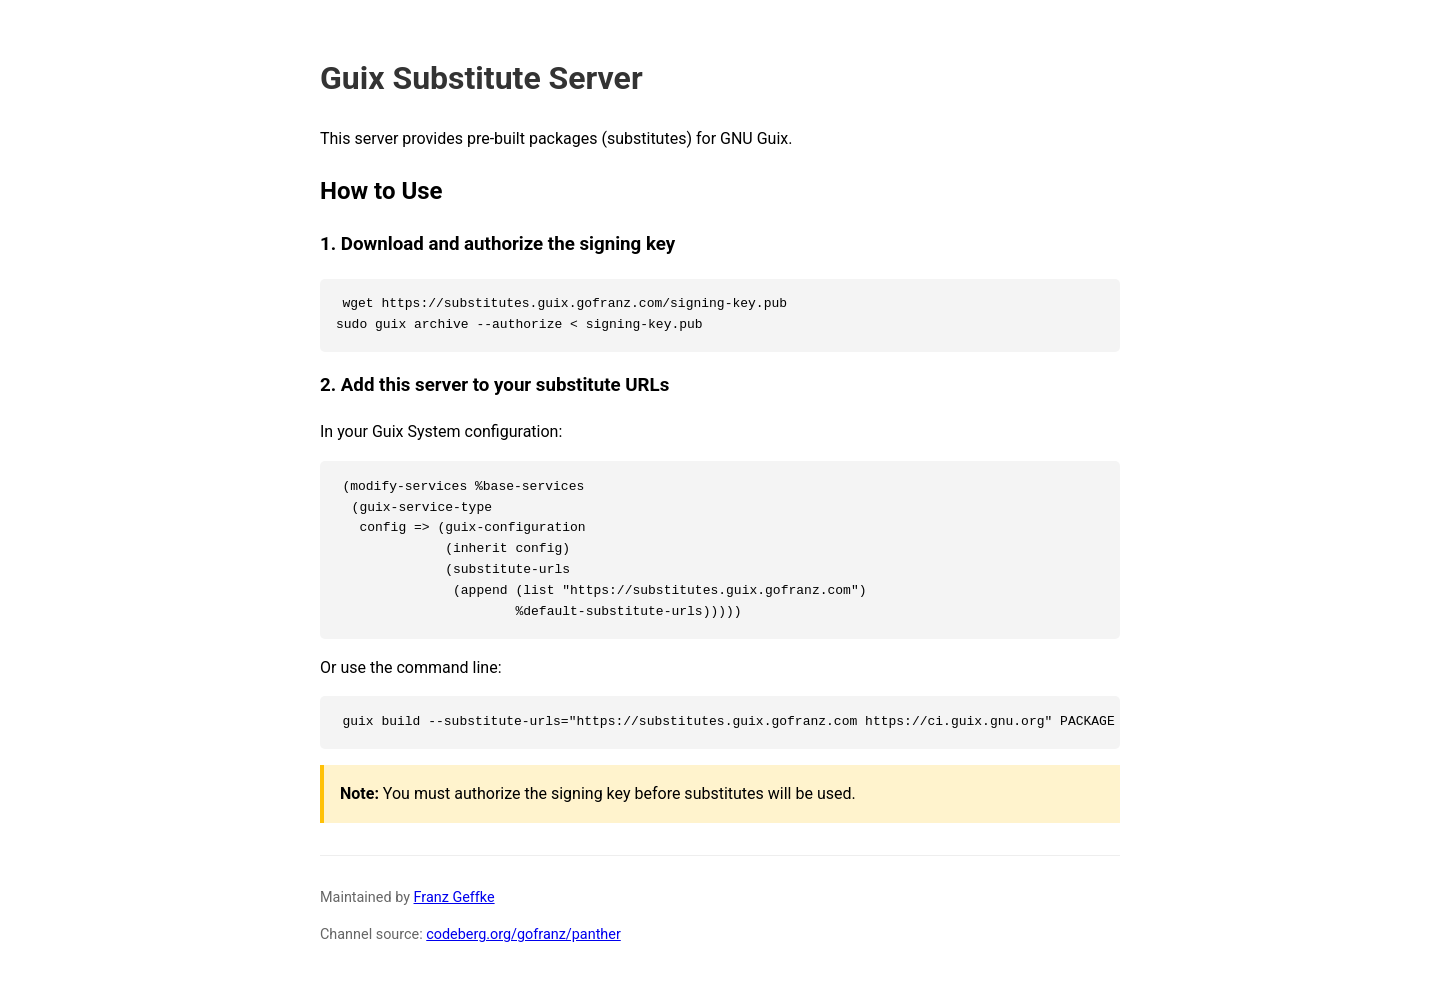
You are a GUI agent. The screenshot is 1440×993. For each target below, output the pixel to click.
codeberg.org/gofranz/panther (523, 934)
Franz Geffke (454, 897)
